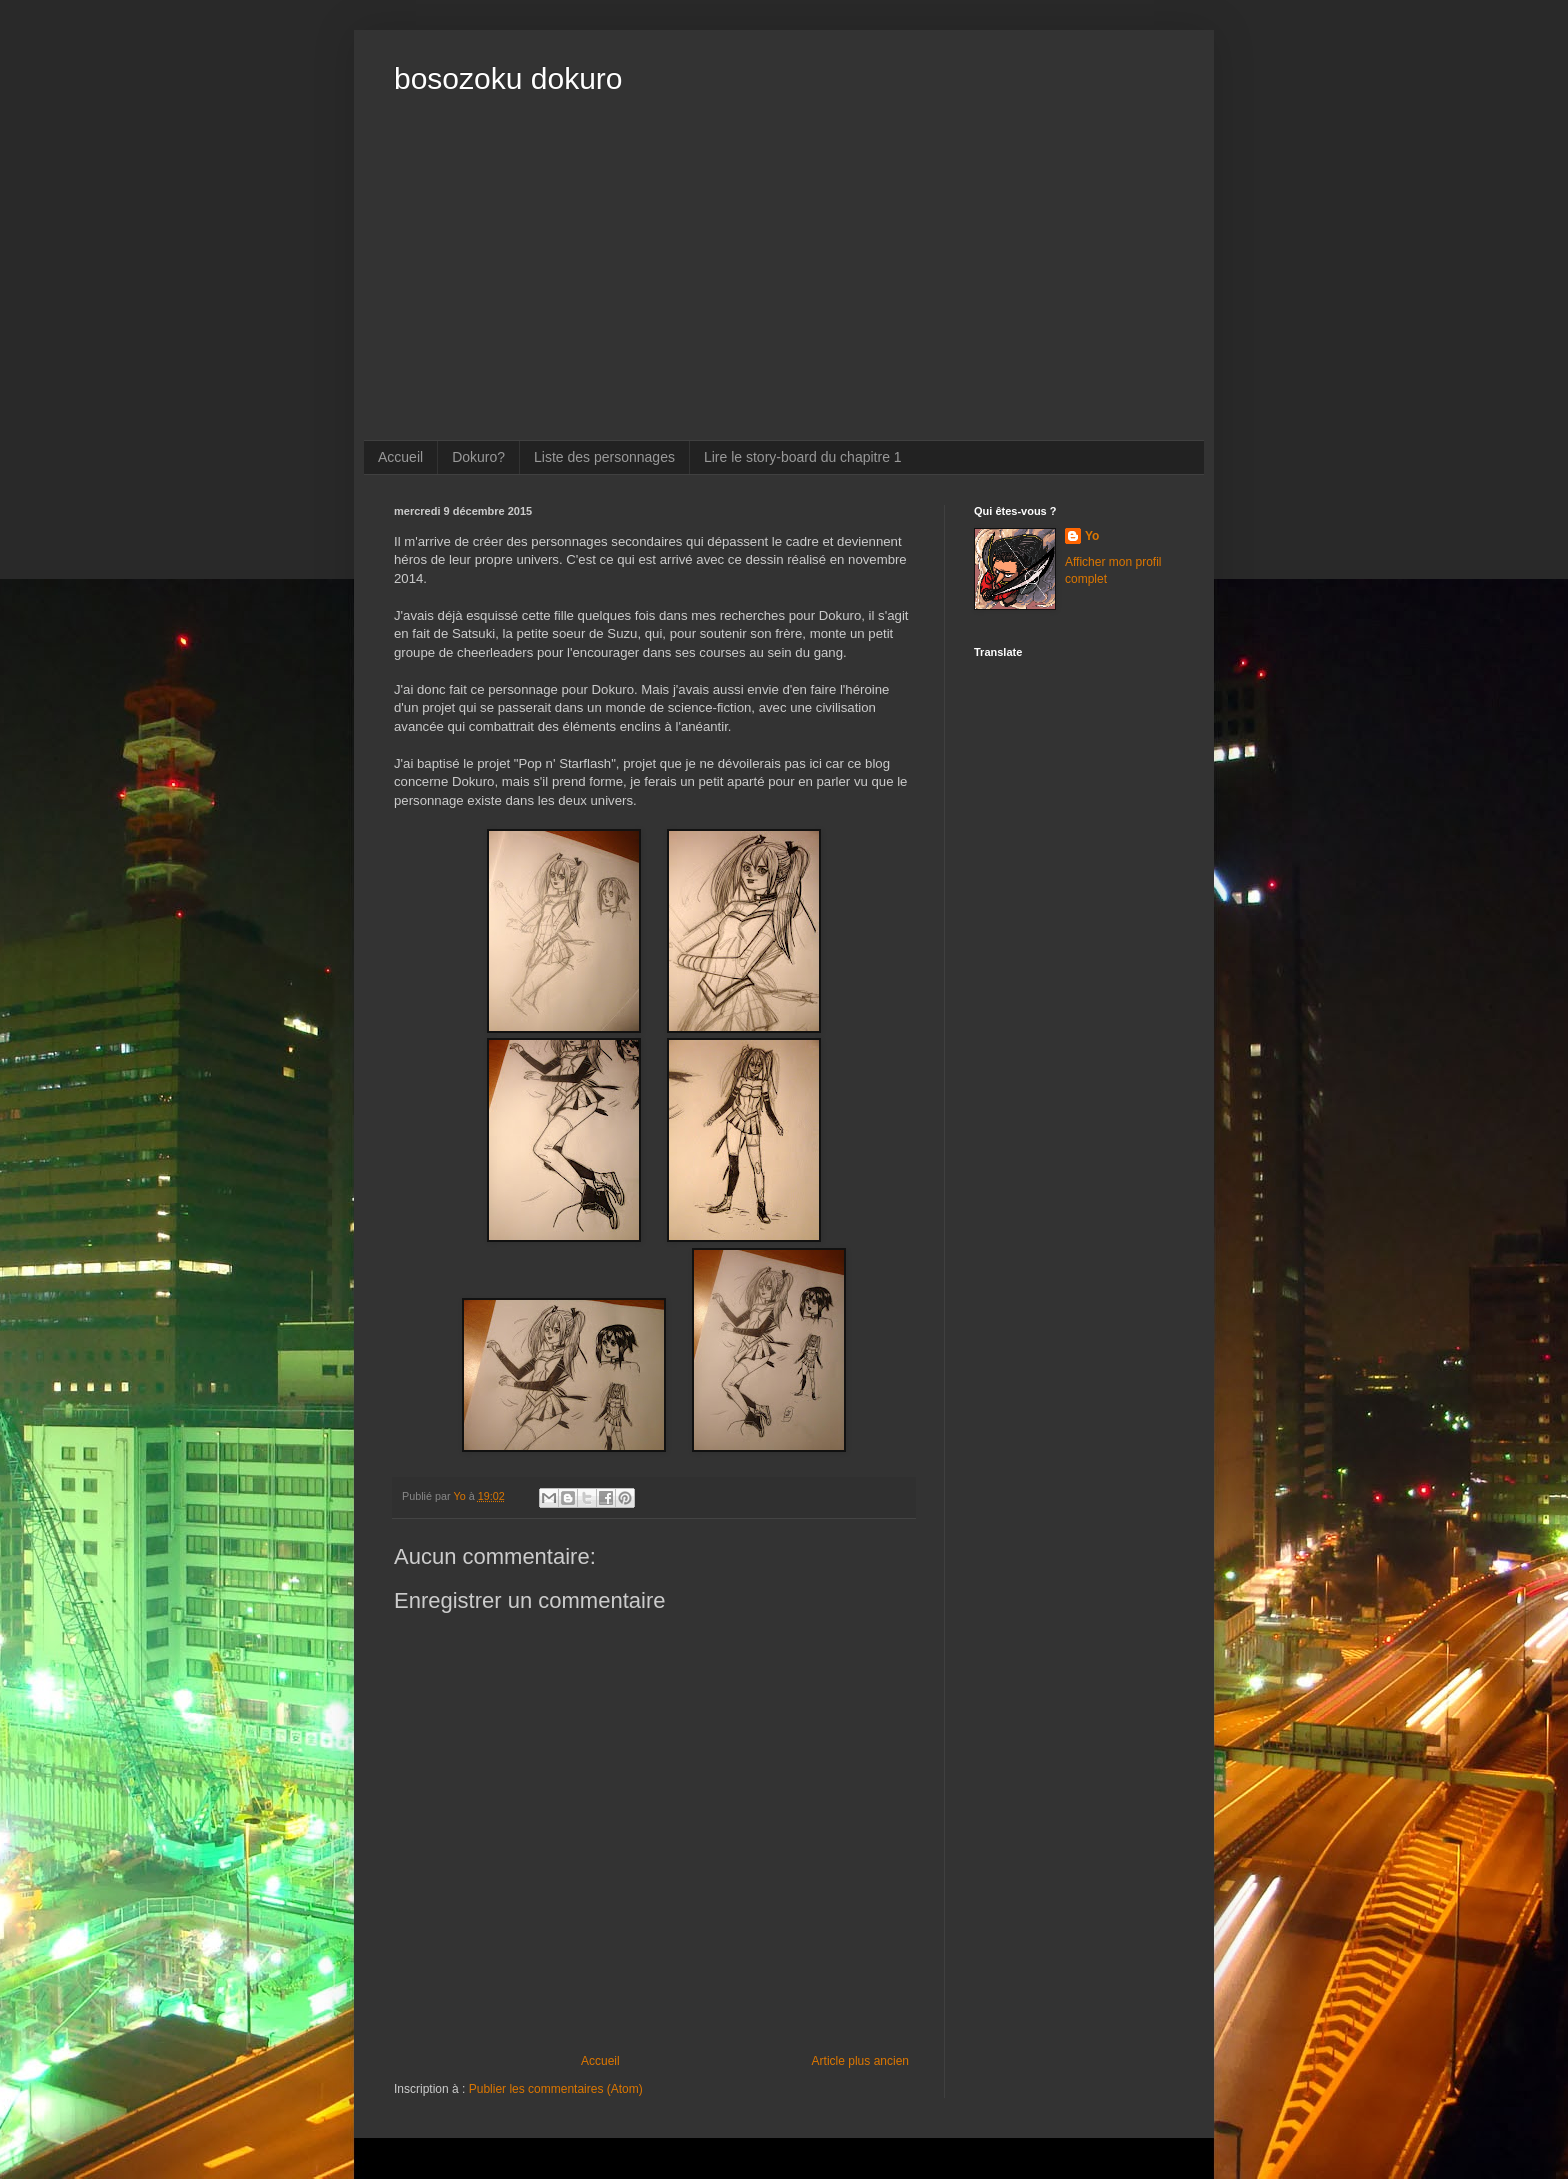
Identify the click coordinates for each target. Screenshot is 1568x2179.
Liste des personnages (604, 457)
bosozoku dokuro (508, 78)
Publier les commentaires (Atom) (556, 2089)
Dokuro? (478, 457)
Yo (1092, 536)
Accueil (400, 457)
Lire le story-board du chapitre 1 (803, 457)
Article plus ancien (860, 2061)
